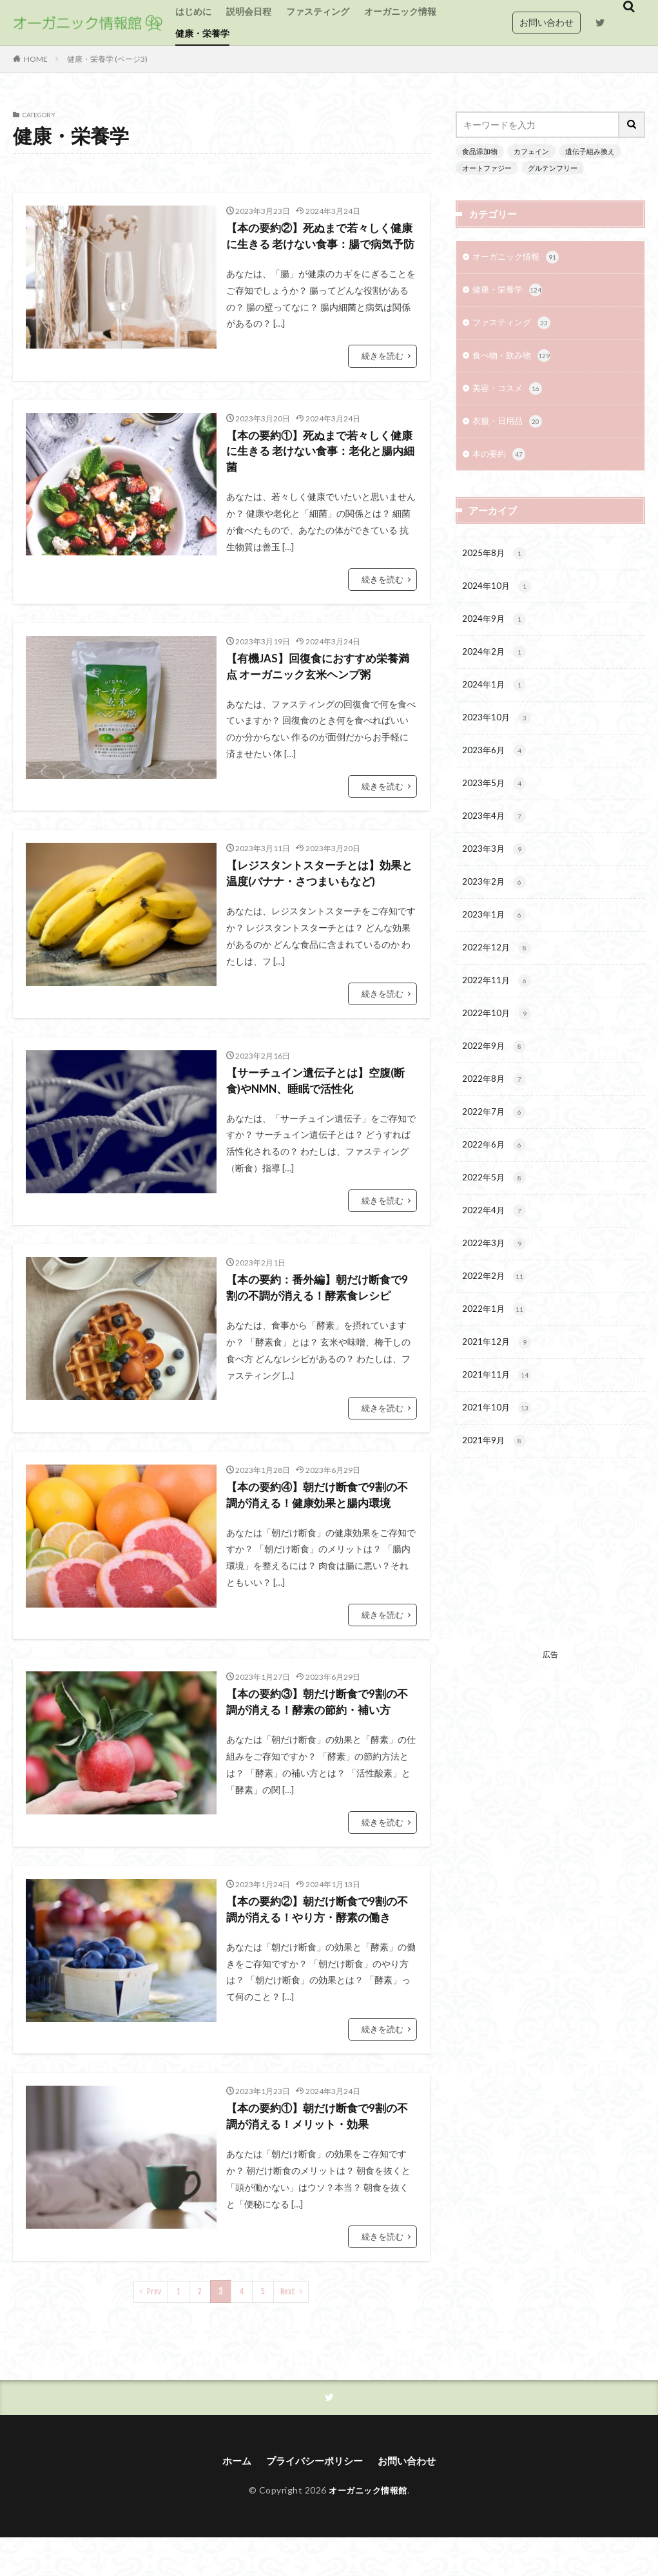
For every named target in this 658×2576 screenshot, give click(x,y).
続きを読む (384, 376)
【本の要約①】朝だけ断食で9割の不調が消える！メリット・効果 (316, 2154)
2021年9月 (494, 1484)
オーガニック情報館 (368, 2529)
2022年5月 (494, 1211)
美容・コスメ (509, 393)
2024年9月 (494, 630)
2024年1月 (494, 699)
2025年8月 (494, 562)
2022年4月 (494, 1245)
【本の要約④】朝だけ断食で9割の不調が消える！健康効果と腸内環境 (319, 1527)
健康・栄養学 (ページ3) (107, 59)
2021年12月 (497, 1382)
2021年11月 (497, 1416)
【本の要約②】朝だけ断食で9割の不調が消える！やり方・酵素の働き (319, 1945)
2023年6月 (494, 767)
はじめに (193, 11)
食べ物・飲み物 (513, 359)
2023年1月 (494, 938)
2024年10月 (497, 596)
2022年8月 (494, 1108)
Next (287, 2329)
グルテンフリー (545, 167)
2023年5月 (494, 801)
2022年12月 (497, 972)
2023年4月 (494, 835)
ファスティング (317, 11)
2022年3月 (494, 1279)
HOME (36, 59)
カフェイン (526, 151)
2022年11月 (497, 1006)
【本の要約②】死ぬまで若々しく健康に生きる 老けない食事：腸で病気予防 (320, 246)
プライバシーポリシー (313, 2500)
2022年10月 (497, 1040)
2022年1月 (494, 1347)
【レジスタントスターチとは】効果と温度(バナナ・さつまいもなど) (319, 900)
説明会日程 (248, 11)
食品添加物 (478, 151)
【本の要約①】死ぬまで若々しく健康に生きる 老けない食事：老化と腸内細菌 (320, 472)
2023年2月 (494, 904)
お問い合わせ (546, 22)
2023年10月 (497, 733)
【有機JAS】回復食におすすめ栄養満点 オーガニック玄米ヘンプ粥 (317, 690)
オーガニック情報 (400, 11)
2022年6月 (494, 1177)
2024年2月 (494, 664)
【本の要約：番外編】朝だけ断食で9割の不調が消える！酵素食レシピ (319, 1318)
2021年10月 (497, 1450)
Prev (154, 2329)
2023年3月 (494, 869)
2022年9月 (494, 1074)
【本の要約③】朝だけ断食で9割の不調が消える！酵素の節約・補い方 (319, 1736)
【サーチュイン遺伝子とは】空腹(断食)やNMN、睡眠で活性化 (321, 1108)
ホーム (232, 2500)
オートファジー (484, 167)
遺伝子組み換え (581, 151)
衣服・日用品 (509, 427)
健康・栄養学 (202, 33)
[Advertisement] (550, 1607)
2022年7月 (494, 1143)
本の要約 (500, 462)
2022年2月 (494, 1313)
